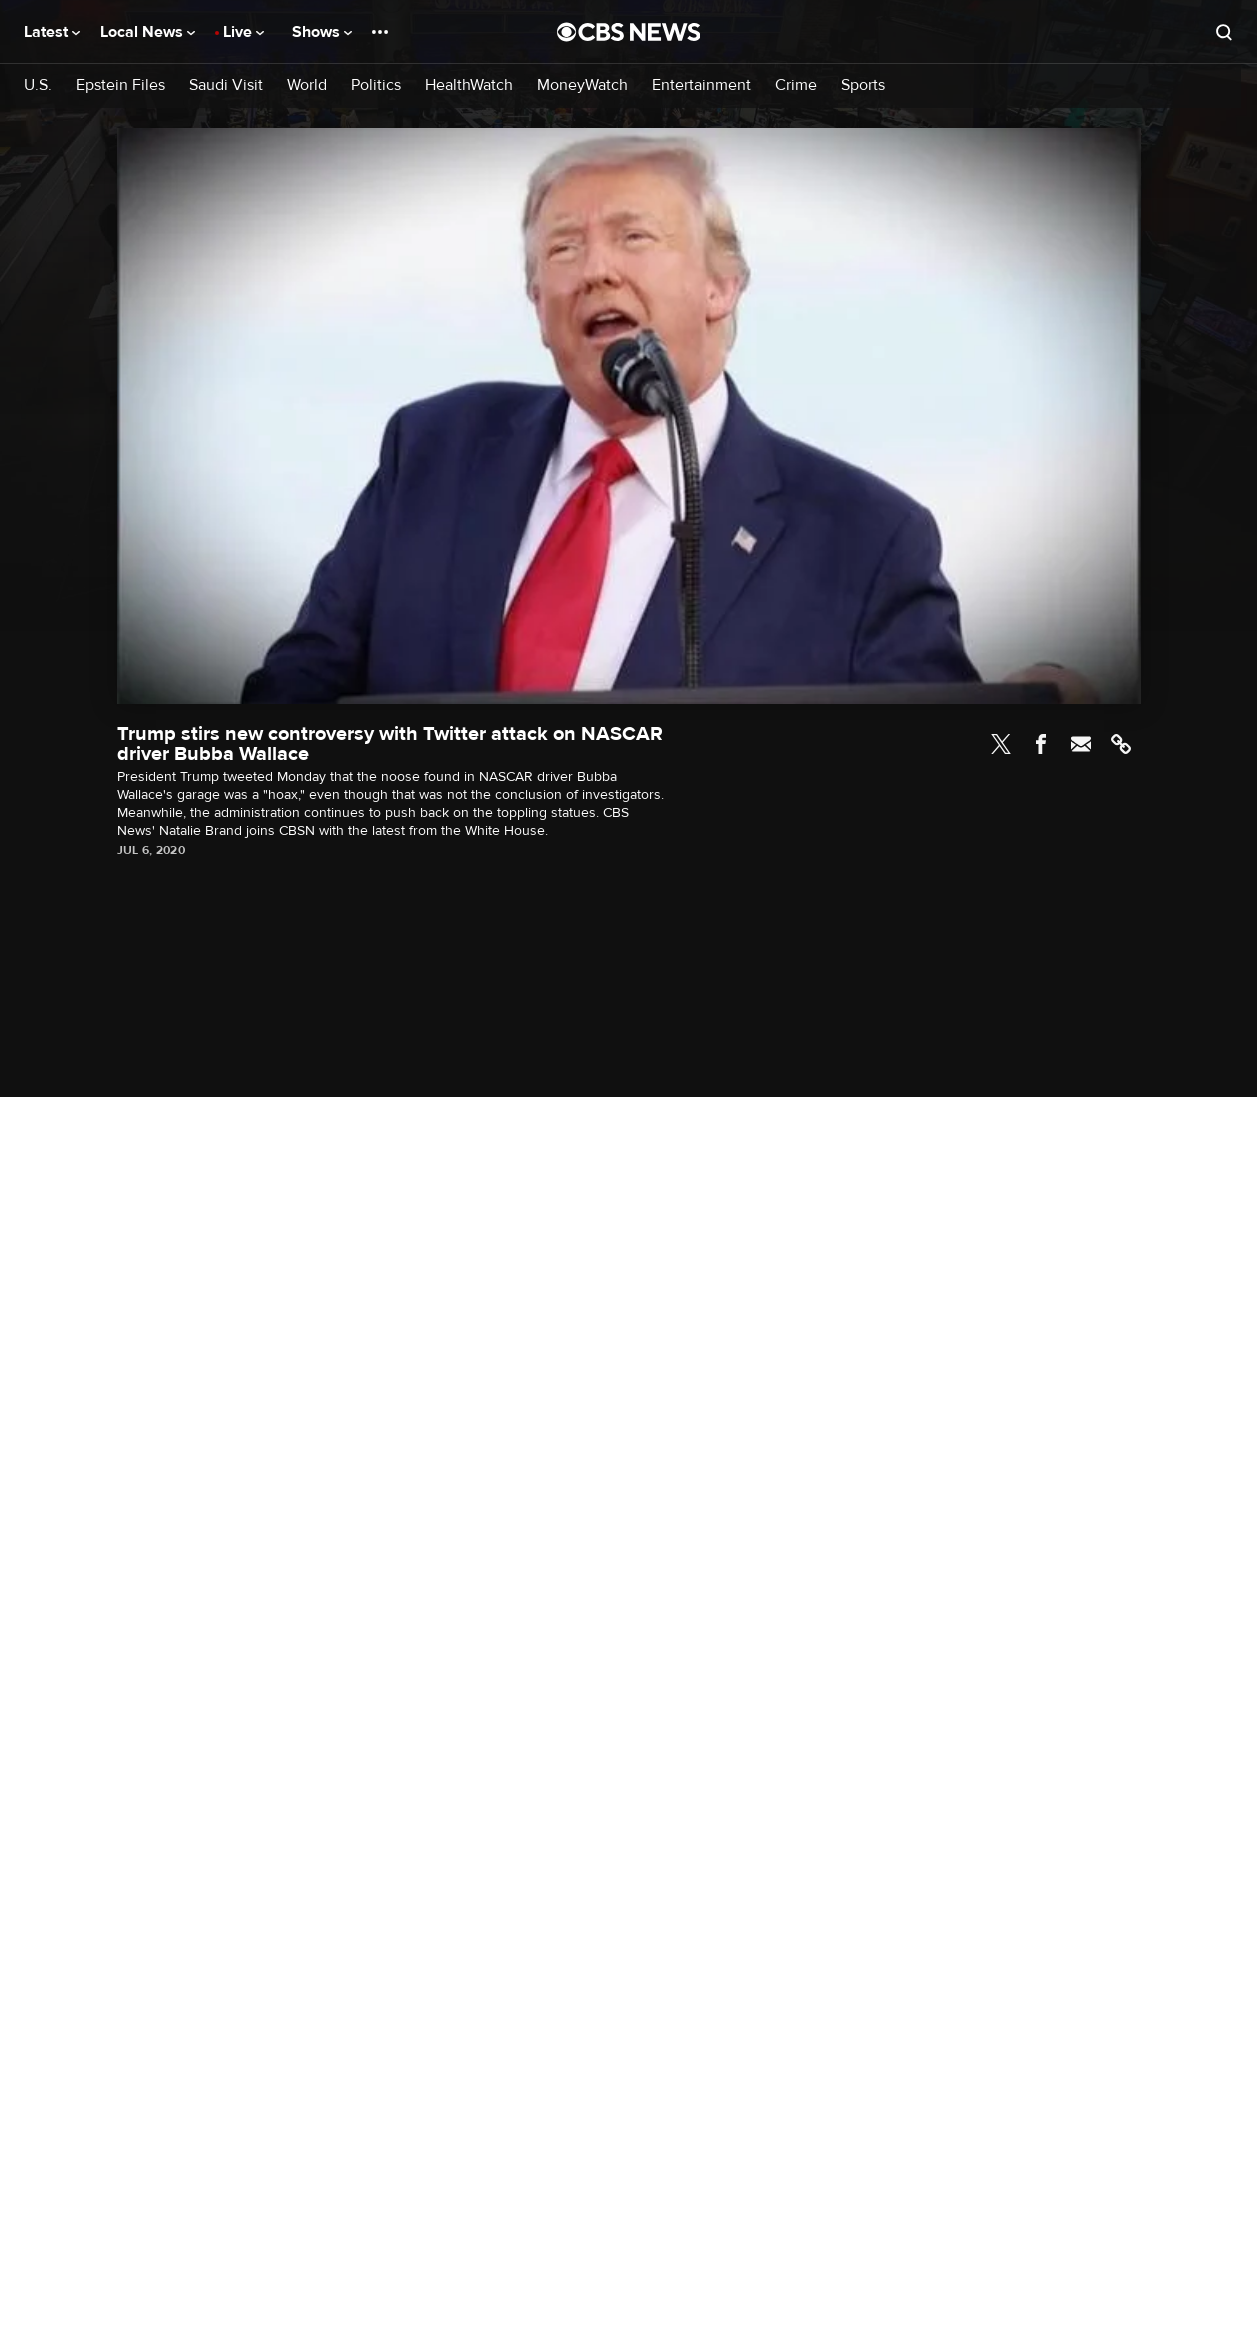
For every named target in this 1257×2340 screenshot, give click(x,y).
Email (1081, 744)
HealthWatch (469, 85)
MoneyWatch (582, 85)
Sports (863, 85)
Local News (147, 32)
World (307, 85)
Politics (376, 85)
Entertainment (701, 85)
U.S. (38, 85)
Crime (796, 85)
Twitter (1001, 744)
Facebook (1041, 744)
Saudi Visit (226, 85)
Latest (52, 32)
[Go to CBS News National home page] (629, 32)
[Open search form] (1224, 32)
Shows (322, 32)
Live (243, 32)
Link (1121, 744)
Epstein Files (120, 85)
